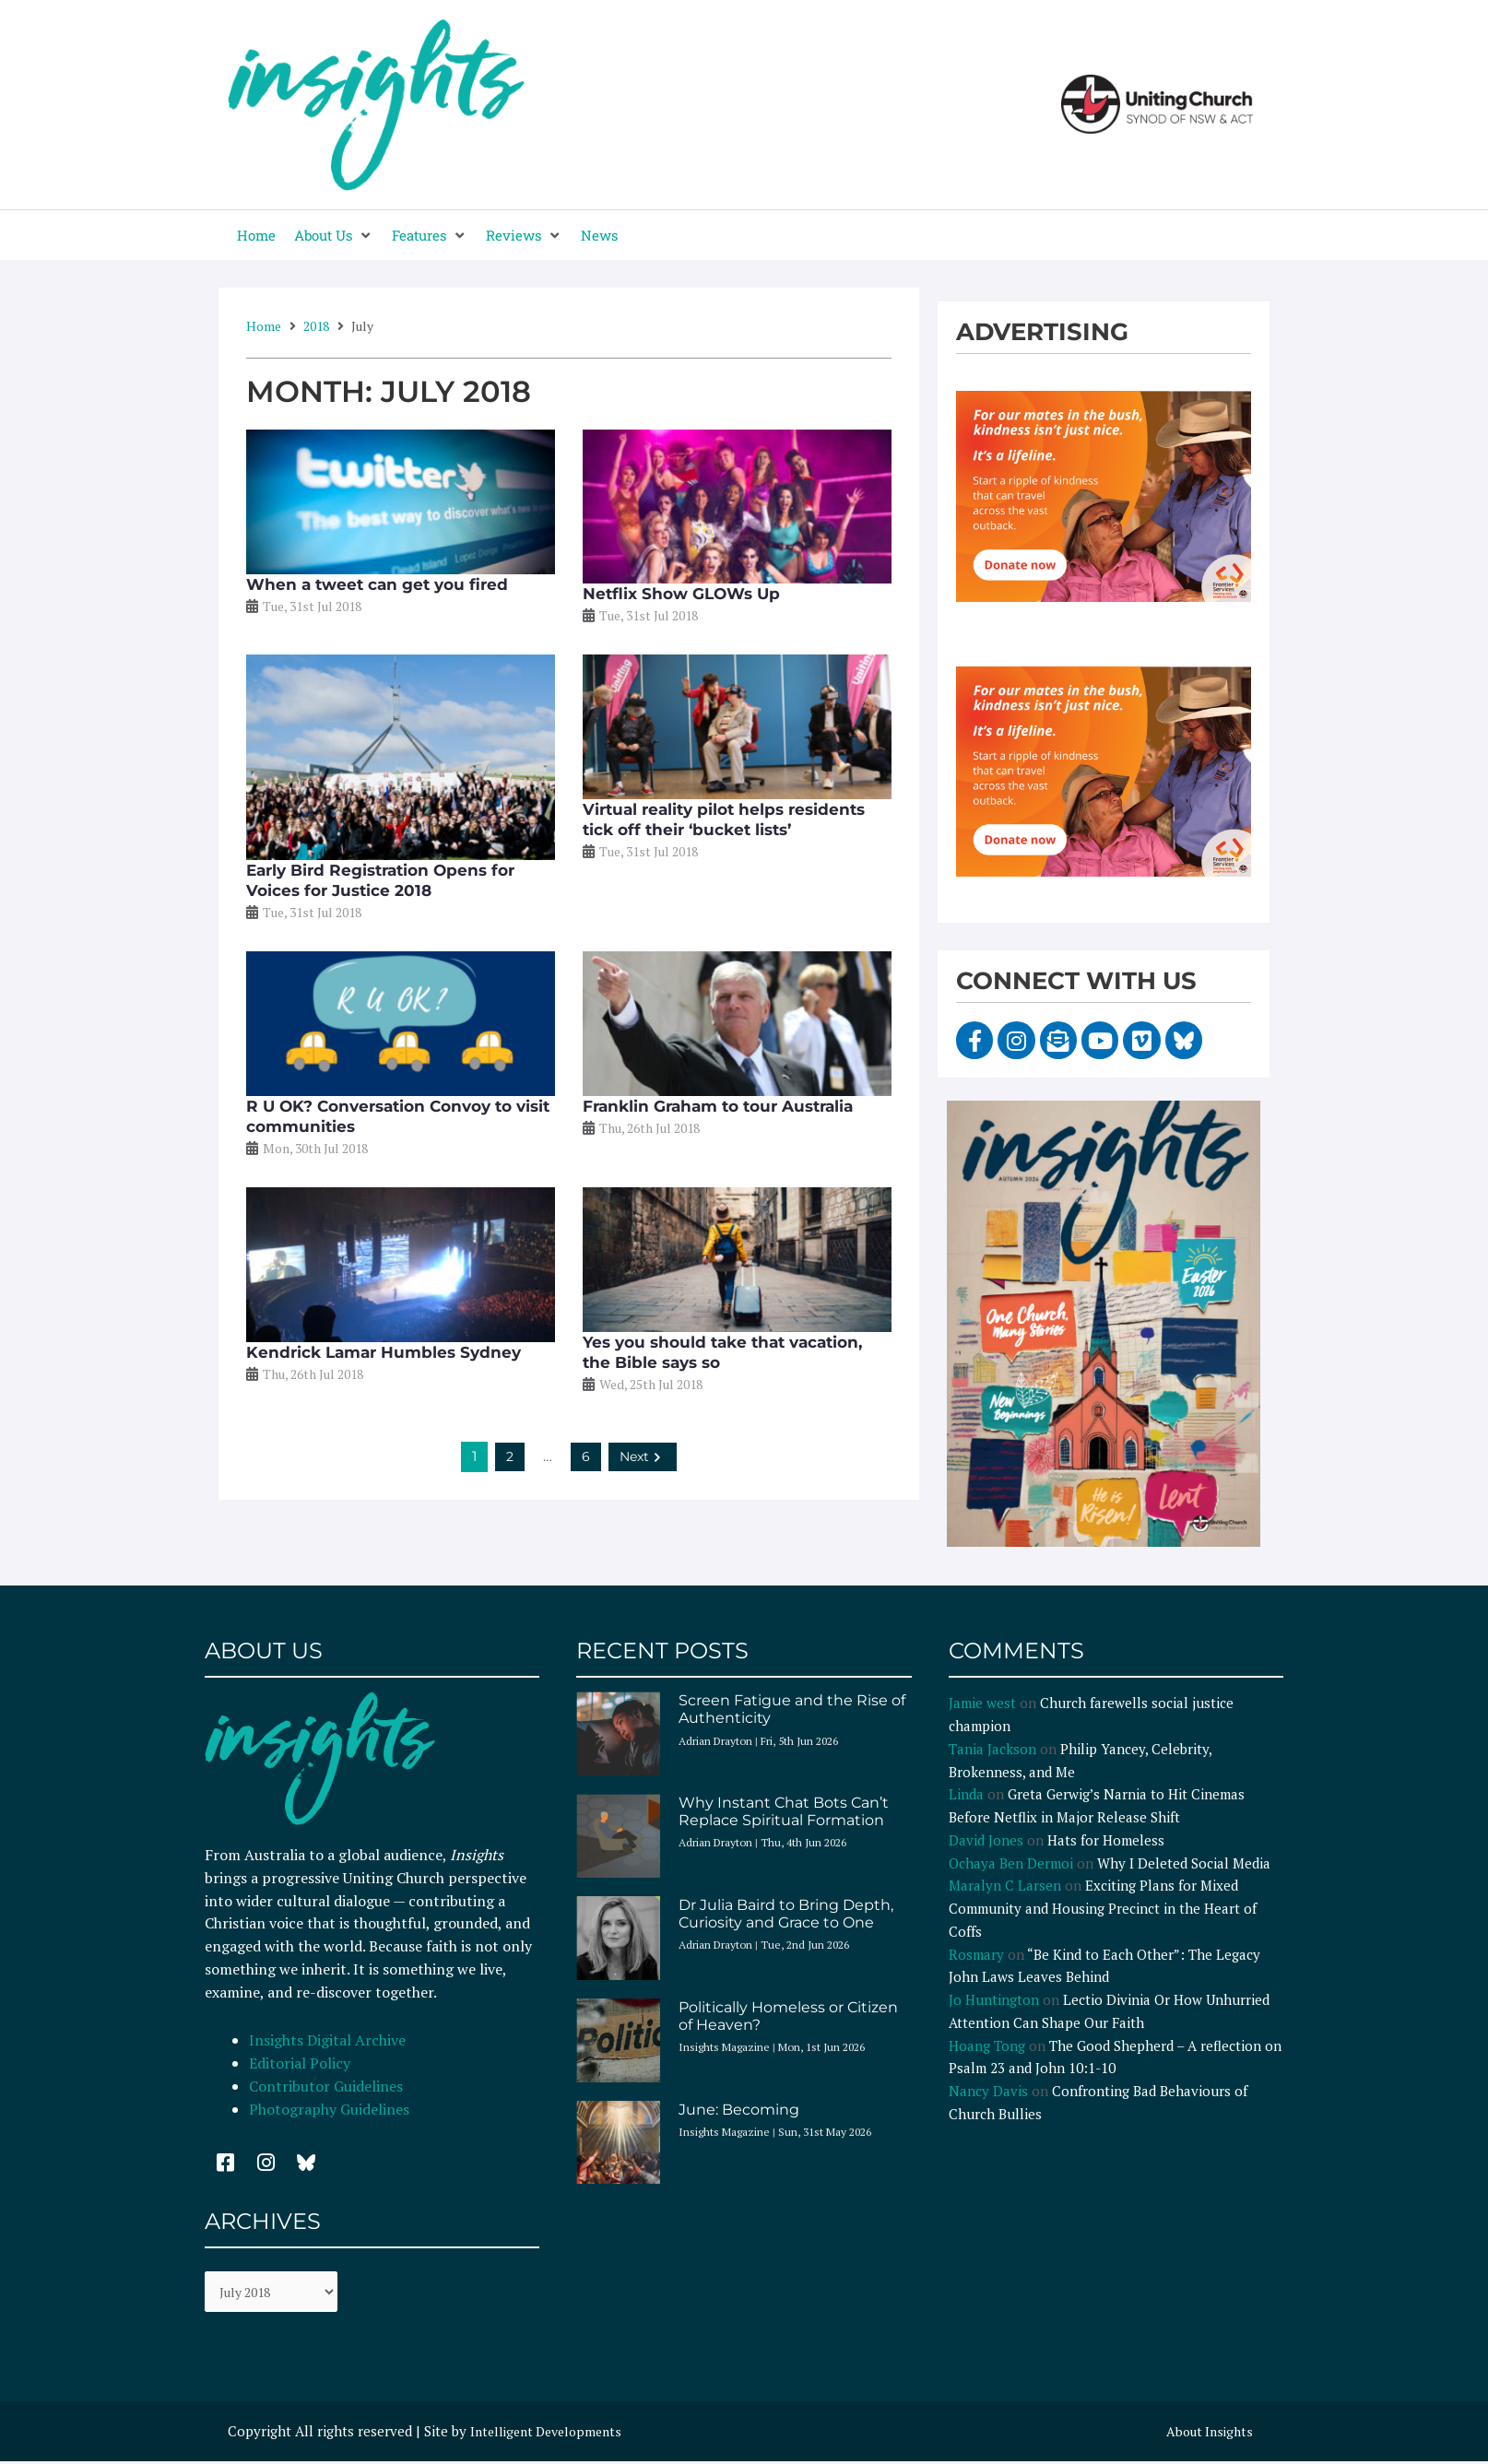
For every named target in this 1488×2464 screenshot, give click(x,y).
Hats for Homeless (1105, 1840)
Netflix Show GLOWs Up (681, 593)
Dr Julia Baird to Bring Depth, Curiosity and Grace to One (786, 1913)
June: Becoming (739, 2109)
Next (643, 1456)
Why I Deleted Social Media (1183, 1863)
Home (263, 326)
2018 (316, 326)
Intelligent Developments (551, 2433)
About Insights (1206, 2433)
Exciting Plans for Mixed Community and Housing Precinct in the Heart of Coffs (1103, 1908)
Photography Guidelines (329, 2109)
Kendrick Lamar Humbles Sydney (383, 1352)
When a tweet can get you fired (377, 584)
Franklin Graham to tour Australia (718, 1106)
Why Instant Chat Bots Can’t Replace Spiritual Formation (784, 1811)
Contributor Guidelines (326, 2086)
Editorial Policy (301, 2063)
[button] (334, 235)
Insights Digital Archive (327, 2040)
